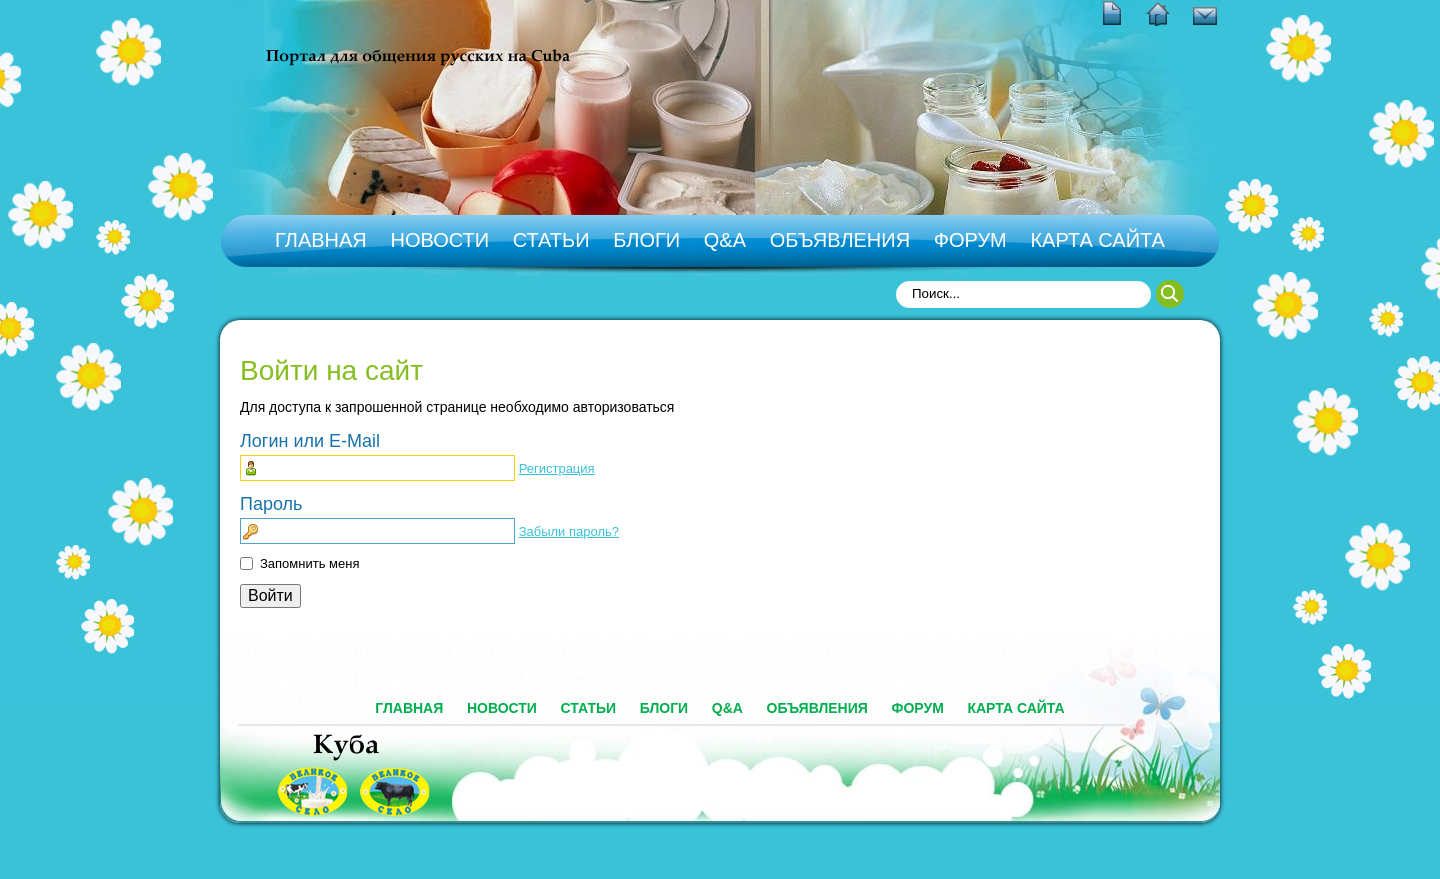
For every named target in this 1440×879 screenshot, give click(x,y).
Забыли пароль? (569, 531)
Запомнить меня (309, 563)
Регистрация (557, 468)
